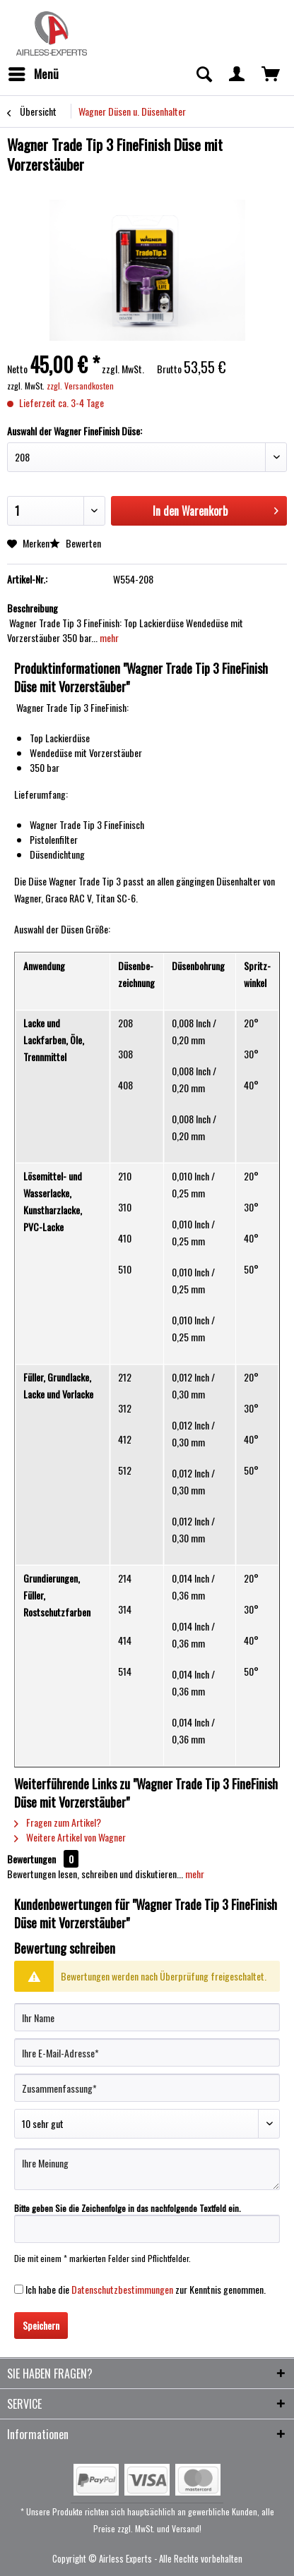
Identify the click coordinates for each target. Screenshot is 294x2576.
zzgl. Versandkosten (80, 386)
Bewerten (75, 543)
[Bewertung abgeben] (147, 2124)
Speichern (41, 2325)
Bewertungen (31, 1858)
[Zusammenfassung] (147, 2088)
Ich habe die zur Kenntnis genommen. (145, 2289)
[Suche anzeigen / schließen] (203, 74)
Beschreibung (32, 607)
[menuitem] (33, 74)
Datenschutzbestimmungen (122, 2289)
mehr (108, 637)
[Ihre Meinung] (147, 2169)
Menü (33, 73)
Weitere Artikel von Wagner (70, 1837)
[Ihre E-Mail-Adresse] (147, 2052)
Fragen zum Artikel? (57, 1822)
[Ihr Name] (147, 2017)
